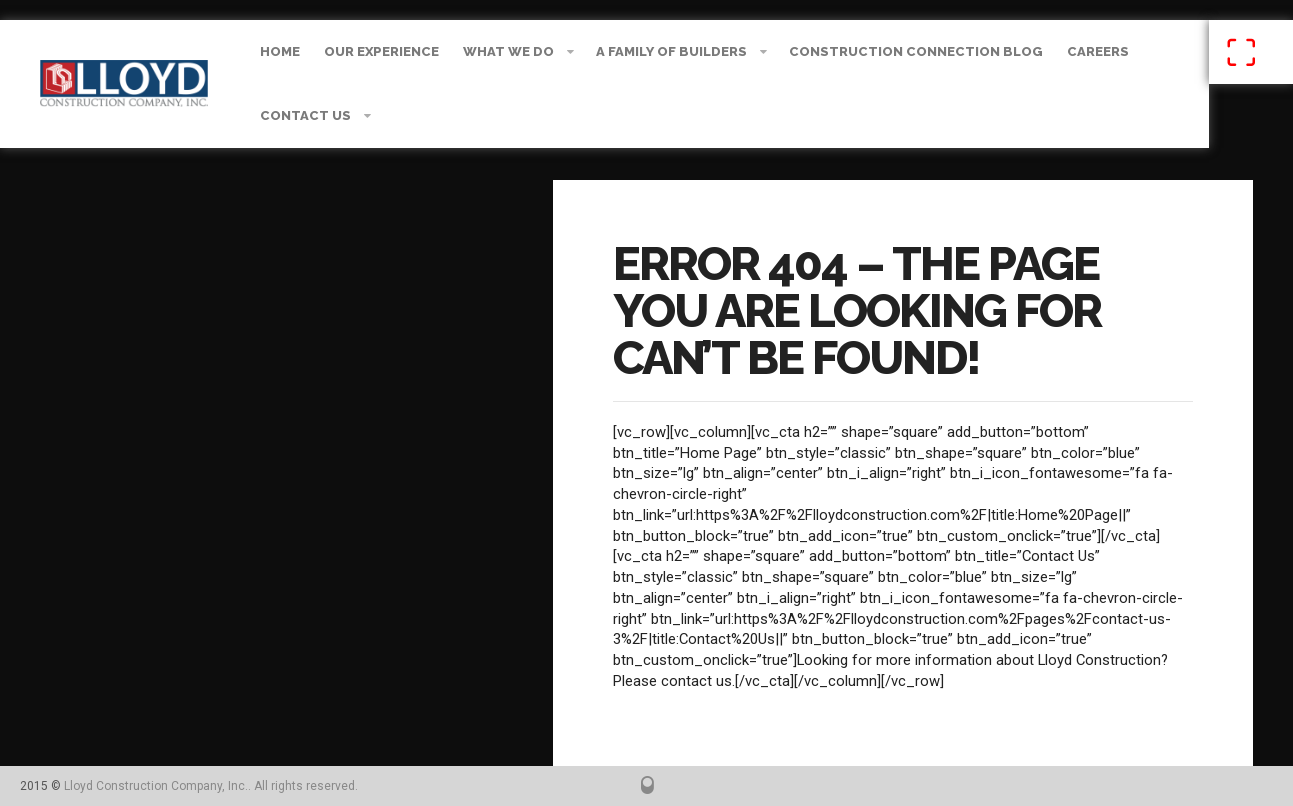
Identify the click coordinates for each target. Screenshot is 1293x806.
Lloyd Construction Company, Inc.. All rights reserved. (211, 786)
